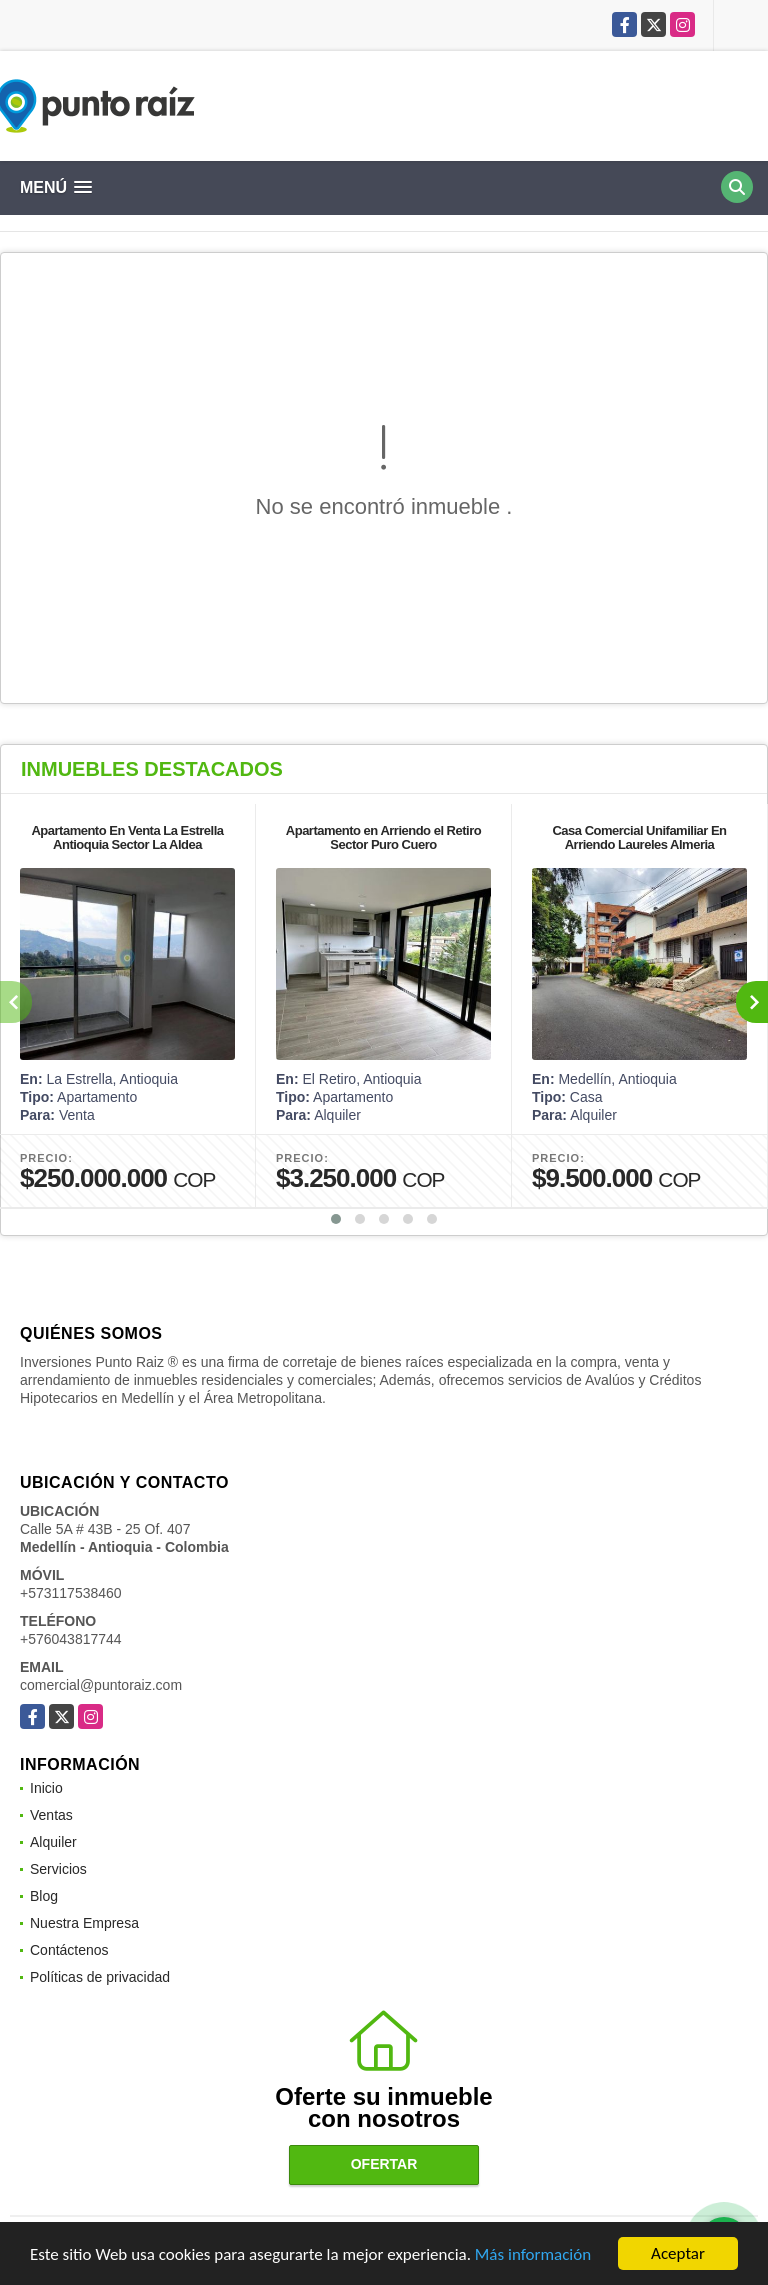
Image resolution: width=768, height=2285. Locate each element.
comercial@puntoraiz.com (101, 1685)
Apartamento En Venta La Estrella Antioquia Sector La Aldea (127, 837)
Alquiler (53, 1842)
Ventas (51, 1815)
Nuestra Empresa (84, 1923)
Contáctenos (69, 1950)
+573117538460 (71, 1593)
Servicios (58, 1869)
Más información (533, 2254)
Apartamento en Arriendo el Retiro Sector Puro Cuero (383, 837)
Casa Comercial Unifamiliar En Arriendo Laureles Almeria (639, 837)
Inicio (46, 1788)
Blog (44, 1896)
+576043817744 (71, 1639)
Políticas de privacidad (100, 1977)
